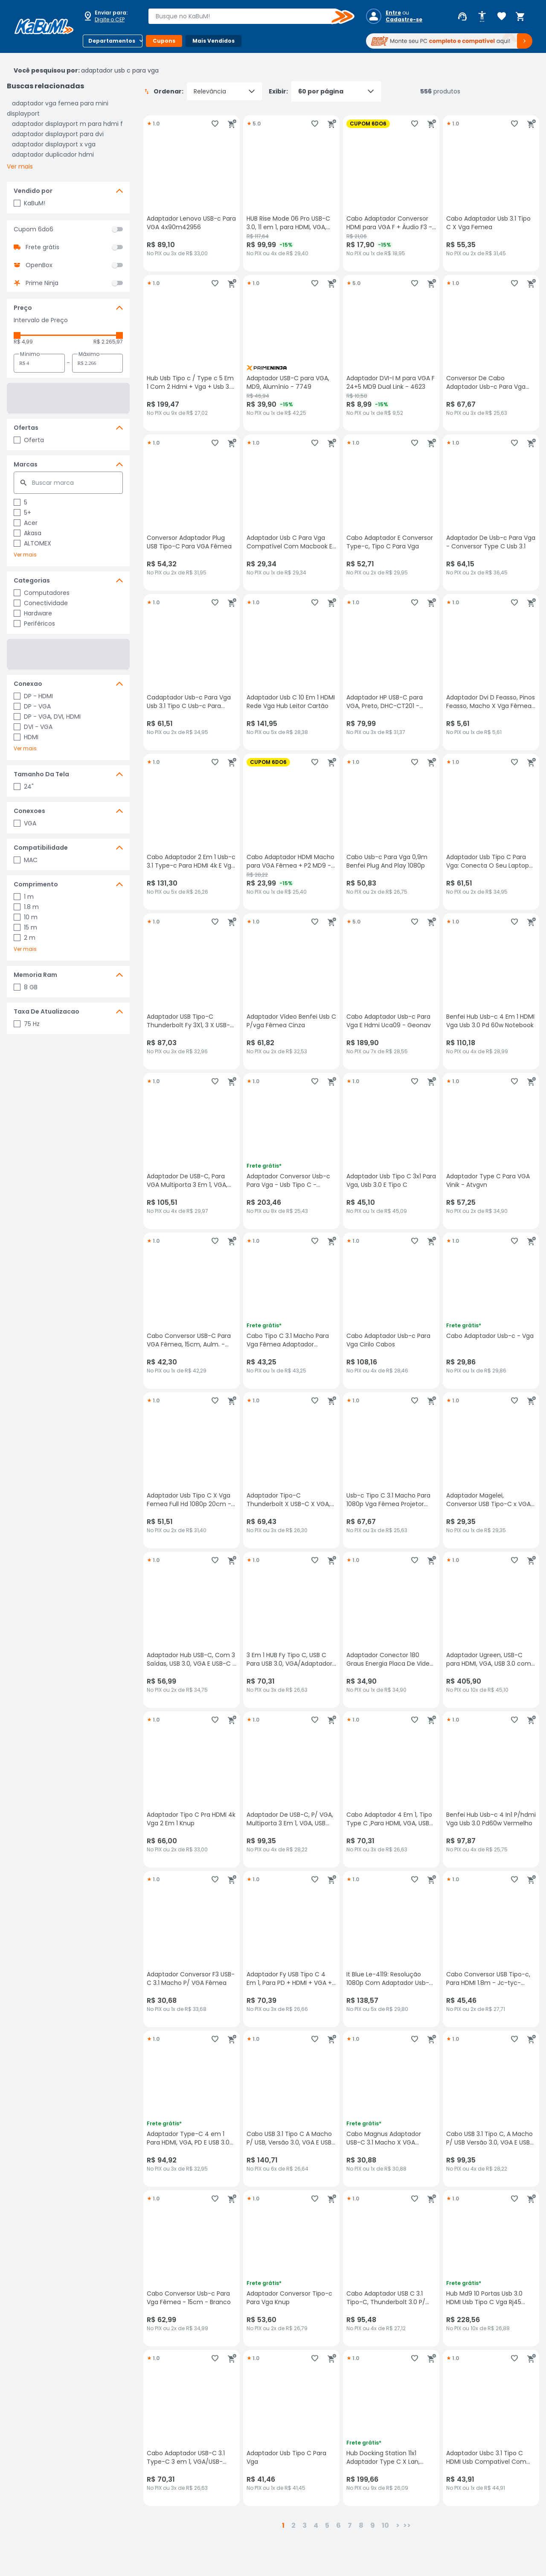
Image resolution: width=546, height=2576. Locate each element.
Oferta (29, 440)
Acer (26, 523)
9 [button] (372, 2525)
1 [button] (283, 2525)
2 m (24, 937)
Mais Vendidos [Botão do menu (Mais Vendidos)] (213, 40)
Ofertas (26, 427)
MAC (26, 860)
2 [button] (293, 2525)
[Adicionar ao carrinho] (232, 123)
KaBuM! (29, 203)
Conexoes (29, 811)
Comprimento (36, 884)
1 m (24, 896)
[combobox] (245, 16)
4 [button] (316, 2525)
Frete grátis (42, 247)
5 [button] (327, 2525)
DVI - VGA (33, 727)
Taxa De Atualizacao (46, 1011)
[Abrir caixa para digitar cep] (110, 16)
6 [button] (338, 2525)
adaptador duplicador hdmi (53, 154)
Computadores (42, 593)
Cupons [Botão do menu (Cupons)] (164, 40)
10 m (26, 917)
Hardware (33, 613)
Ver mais (20, 166)
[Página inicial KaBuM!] (44, 26)
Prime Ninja (42, 283)
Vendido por (33, 190)
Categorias (32, 580)
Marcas (26, 464)
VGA (25, 823)
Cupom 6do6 (33, 229)
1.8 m (26, 907)
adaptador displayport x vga (54, 144)
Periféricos (34, 623)
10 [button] (385, 2525)
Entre (393, 12)
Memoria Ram (35, 974)
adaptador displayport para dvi (58, 134)
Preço (23, 307)
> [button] (398, 2525)
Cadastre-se (404, 19)
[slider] (17, 335)
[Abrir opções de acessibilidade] (482, 16)
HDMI (26, 737)
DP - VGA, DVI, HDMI (47, 716)
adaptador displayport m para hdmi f (67, 123)
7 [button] (350, 2525)
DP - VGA (32, 706)
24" (24, 786)
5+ (22, 512)
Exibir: (324, 91)
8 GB (26, 987)
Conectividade (41, 603)
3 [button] (304, 2525)
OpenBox (39, 265)
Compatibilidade (41, 847)
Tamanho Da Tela (41, 774)
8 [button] (361, 2525)
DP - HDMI (33, 696)
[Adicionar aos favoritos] (215, 123)
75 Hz (27, 1024)
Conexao (28, 683)
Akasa (27, 533)
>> (407, 2525)
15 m (25, 927)
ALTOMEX (32, 543)
